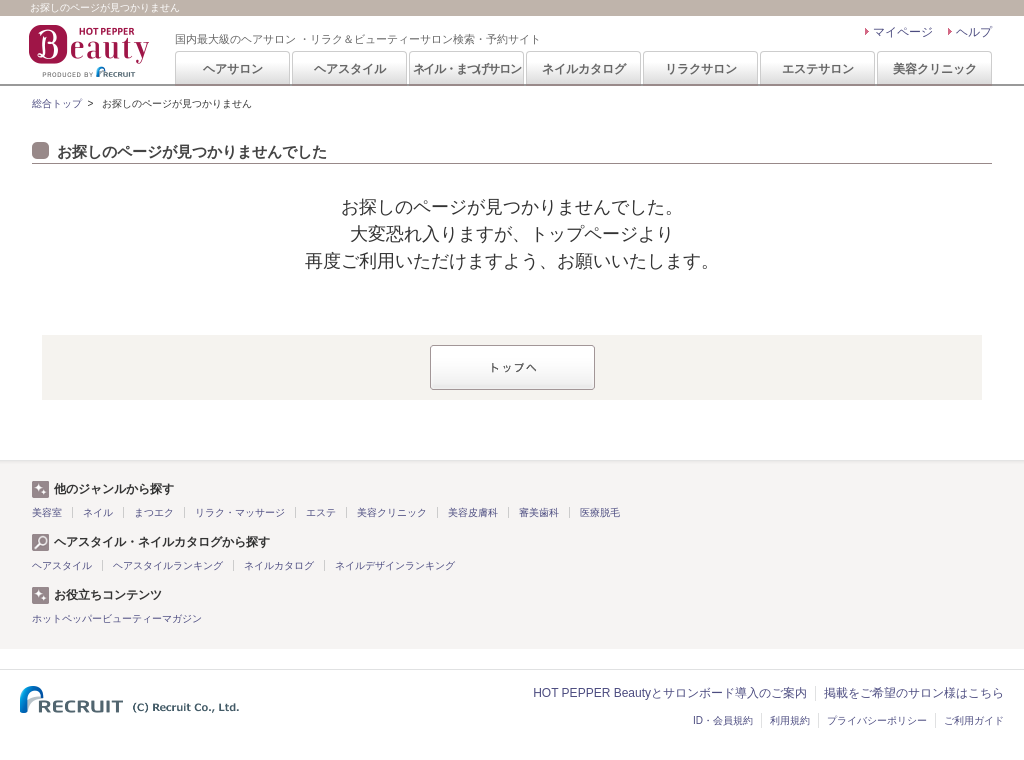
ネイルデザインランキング (395, 565)
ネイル (98, 512)
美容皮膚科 (473, 512)
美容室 (47, 512)
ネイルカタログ (584, 69)
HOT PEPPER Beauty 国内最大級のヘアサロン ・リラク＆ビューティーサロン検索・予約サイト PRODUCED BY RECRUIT (91, 51)
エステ (321, 512)
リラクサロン (701, 69)
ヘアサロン (233, 69)
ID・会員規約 (723, 720)
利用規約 (790, 720)
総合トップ (57, 103)
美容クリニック (935, 69)
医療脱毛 (600, 512)
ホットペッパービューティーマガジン (117, 618)
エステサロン (818, 69)
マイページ (903, 32)
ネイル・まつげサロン (467, 69)
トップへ (512, 367)
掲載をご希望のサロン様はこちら (914, 693)
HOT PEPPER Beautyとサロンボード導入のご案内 (670, 693)
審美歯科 (539, 512)
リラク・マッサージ (240, 512)
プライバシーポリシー (877, 720)
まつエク (154, 512)
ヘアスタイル (350, 69)
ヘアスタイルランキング (168, 565)
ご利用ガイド (974, 720)
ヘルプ (974, 32)
